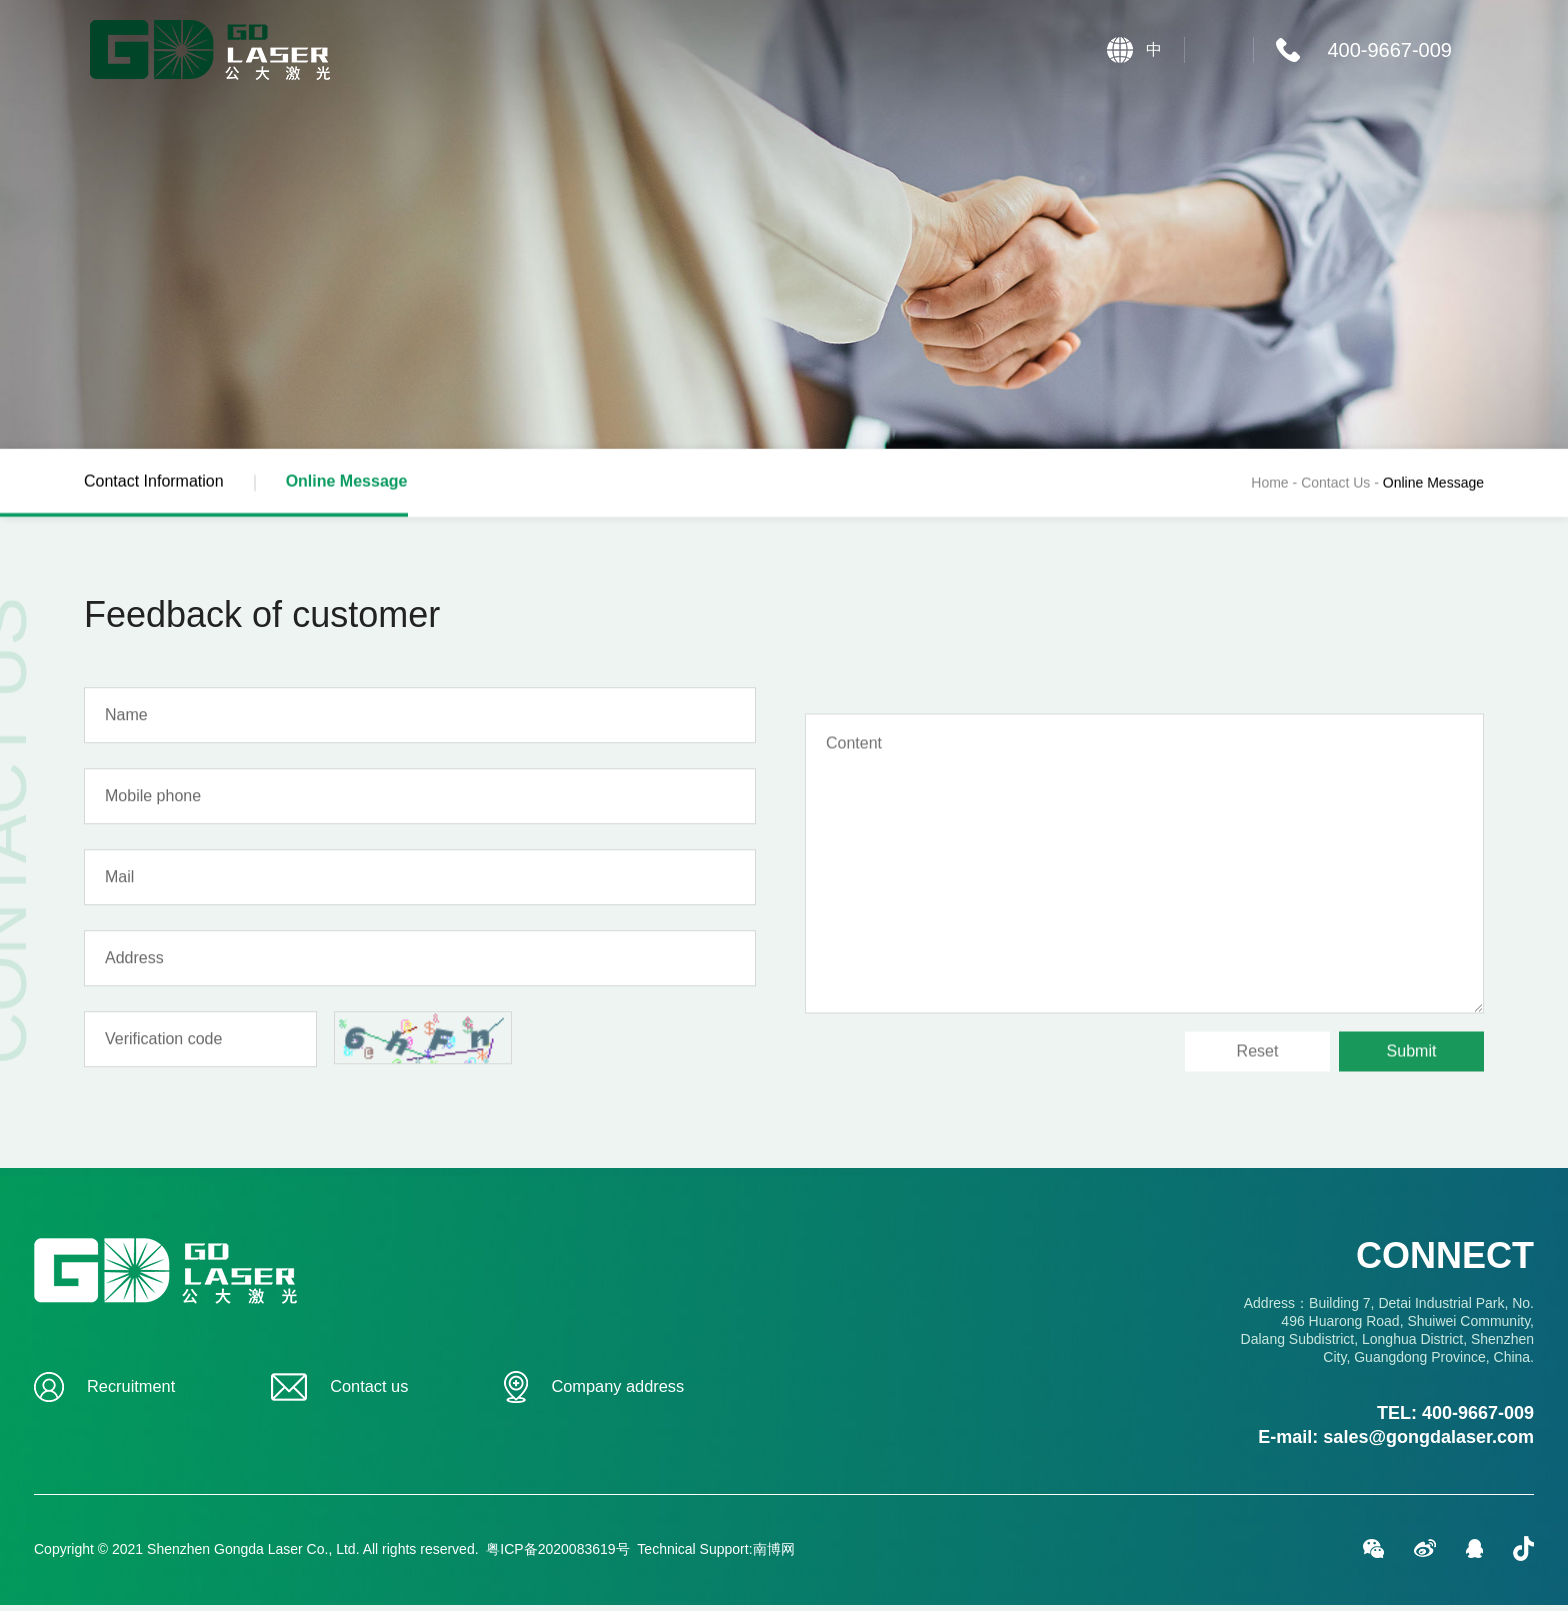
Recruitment (127, 1393)
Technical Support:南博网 (715, 1555)
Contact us (362, 1393)
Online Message (363, 500)
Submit (1412, 1155)
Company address (617, 1393)
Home (1269, 486)
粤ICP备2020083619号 (557, 1555)
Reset (1258, 1155)
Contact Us (1342, 486)
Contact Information (170, 485)
